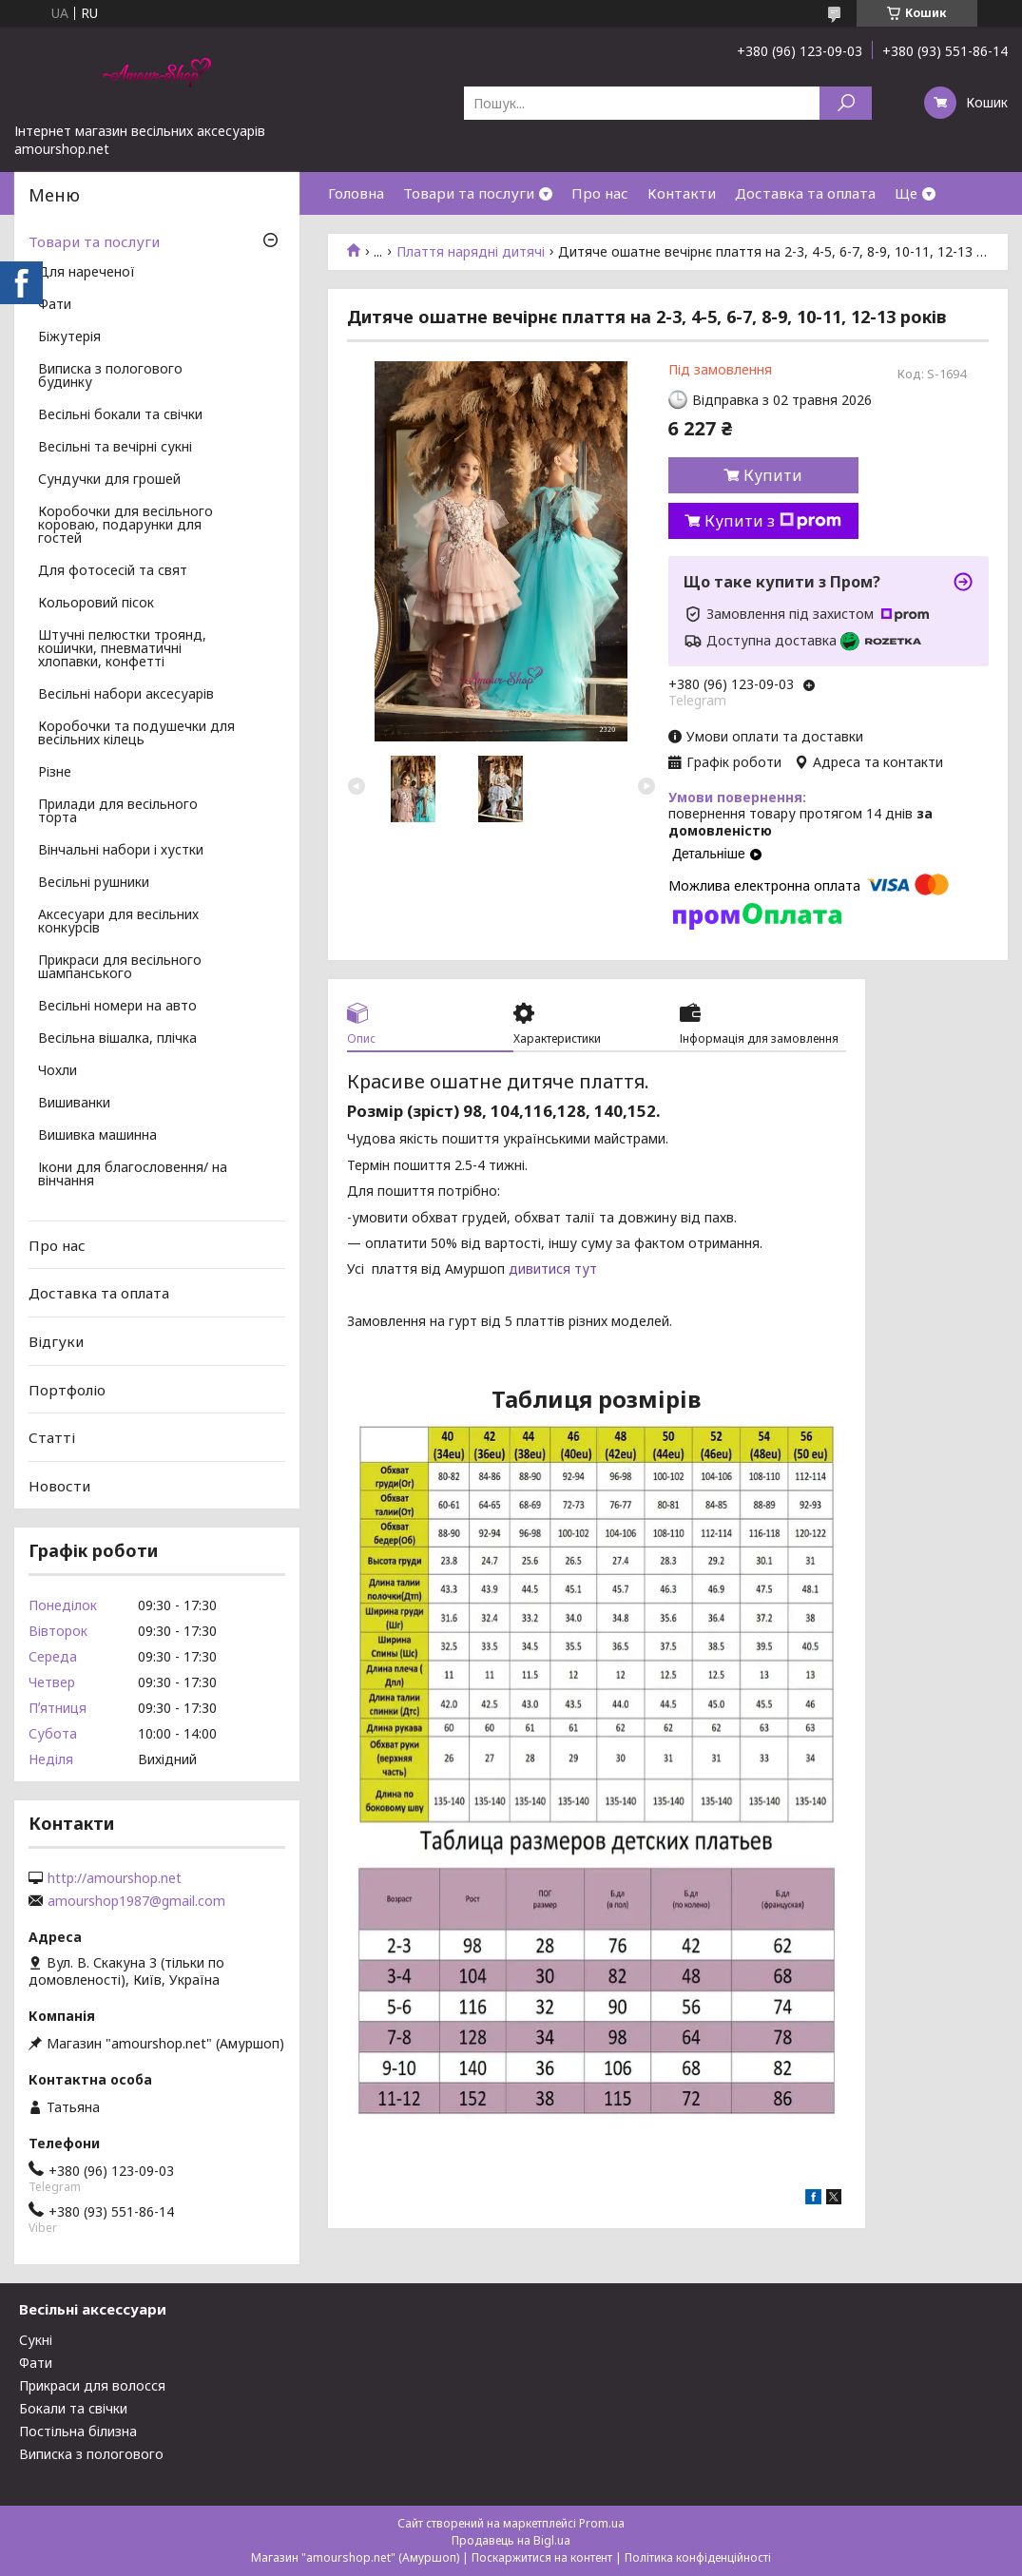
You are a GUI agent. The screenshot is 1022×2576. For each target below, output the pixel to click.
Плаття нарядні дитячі (470, 251)
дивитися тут (553, 1268)
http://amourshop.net (115, 1878)
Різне (54, 772)
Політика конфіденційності (698, 2557)
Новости (59, 1485)
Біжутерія (69, 337)
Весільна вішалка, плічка (117, 1039)
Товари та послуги (468, 192)
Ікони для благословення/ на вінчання (132, 1175)
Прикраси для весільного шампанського (120, 967)
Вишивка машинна (97, 1136)
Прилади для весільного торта (118, 812)
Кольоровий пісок (96, 603)
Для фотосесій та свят (112, 571)
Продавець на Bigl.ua (511, 2540)
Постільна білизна (78, 2431)
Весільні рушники (93, 883)
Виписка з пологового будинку (110, 376)
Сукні (35, 2340)
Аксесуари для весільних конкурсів (118, 922)
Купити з (772, 520)
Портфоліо (67, 1388)
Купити (772, 475)
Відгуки (56, 1341)
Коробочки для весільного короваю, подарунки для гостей (125, 526)
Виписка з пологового (91, 2454)
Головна (356, 192)
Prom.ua (602, 2523)
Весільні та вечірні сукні (115, 447)
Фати (54, 305)
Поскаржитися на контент (542, 2557)
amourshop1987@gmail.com (136, 1901)
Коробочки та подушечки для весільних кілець (136, 734)
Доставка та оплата (805, 192)
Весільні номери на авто (117, 1006)
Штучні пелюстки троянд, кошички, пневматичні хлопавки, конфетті (122, 649)
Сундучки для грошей (109, 480)
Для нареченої (86, 272)
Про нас (599, 192)
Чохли (57, 1071)
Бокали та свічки (73, 2408)
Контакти (681, 192)
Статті (52, 1437)
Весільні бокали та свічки (120, 415)
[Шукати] (846, 103)
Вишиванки (74, 1103)
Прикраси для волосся (92, 2385)
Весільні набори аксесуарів (126, 694)
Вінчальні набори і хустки (120, 850)
